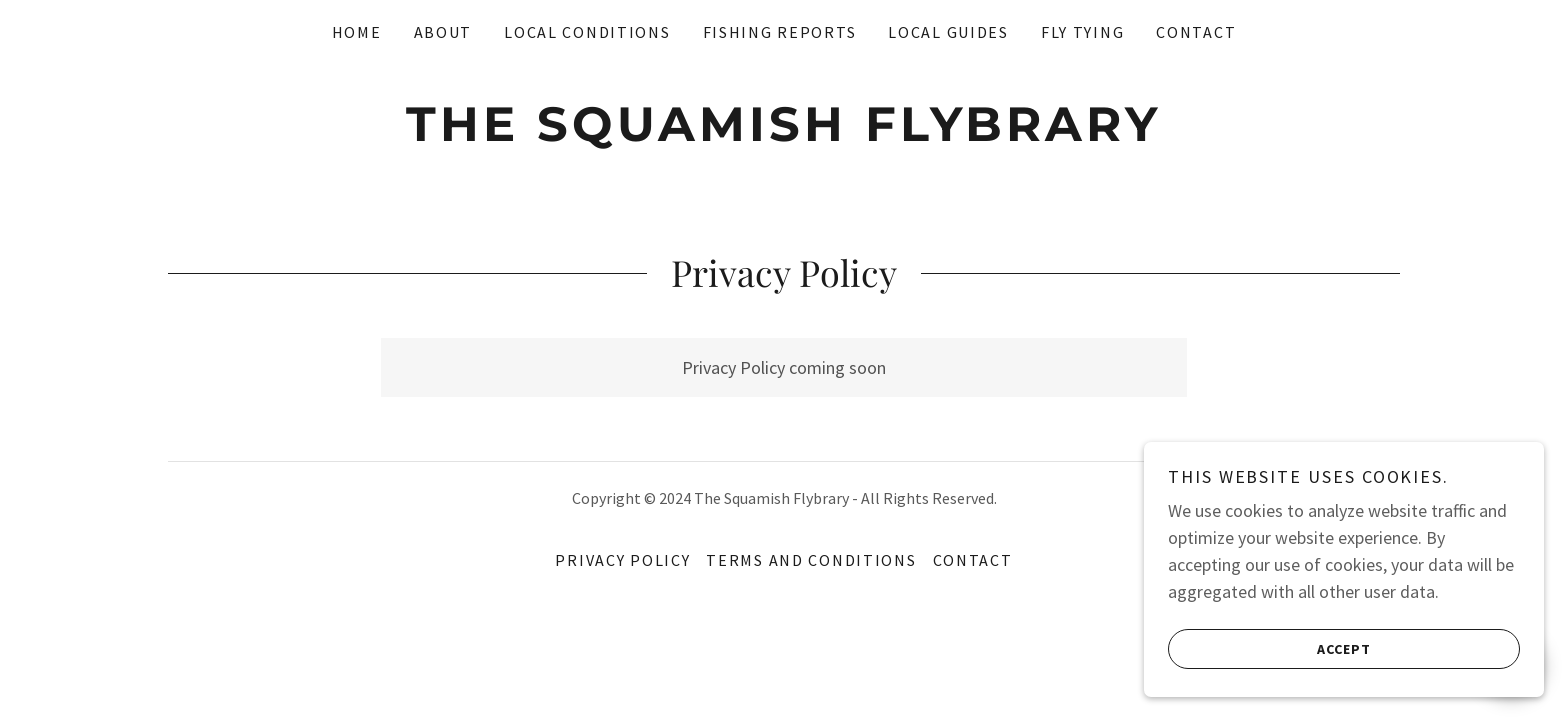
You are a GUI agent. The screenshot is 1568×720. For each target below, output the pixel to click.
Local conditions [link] (587, 32)
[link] (783, 134)
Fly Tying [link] (1082, 32)
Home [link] (357, 32)
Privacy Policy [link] (622, 560)
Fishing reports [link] (780, 32)
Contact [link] (1196, 32)
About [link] (443, 32)
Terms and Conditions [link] (811, 560)
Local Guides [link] (948, 32)
